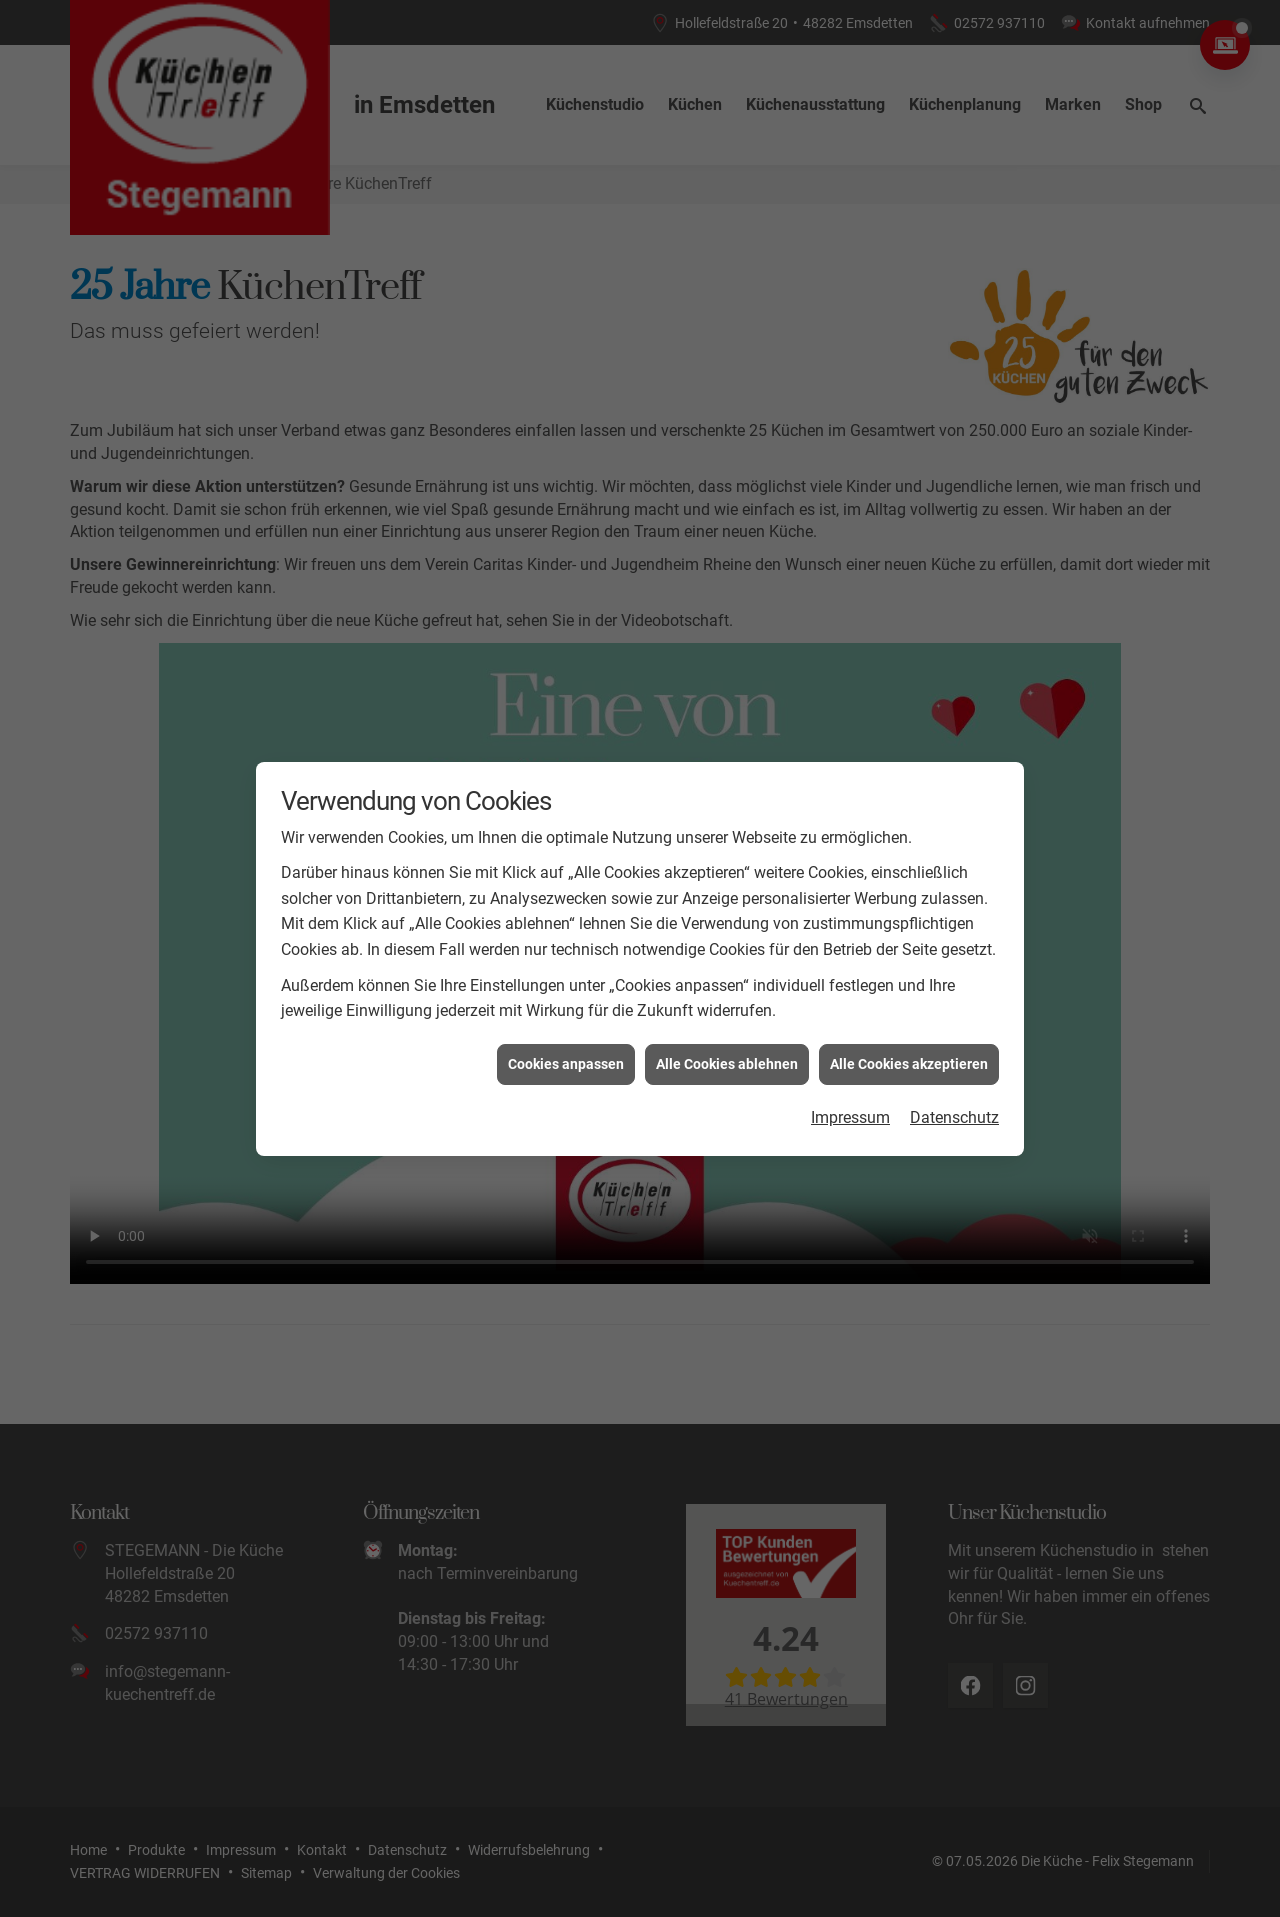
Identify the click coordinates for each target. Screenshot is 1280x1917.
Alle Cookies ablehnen (727, 1054)
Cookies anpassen (566, 1054)
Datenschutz (954, 1108)
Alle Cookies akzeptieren (909, 1054)
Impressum (850, 1108)
